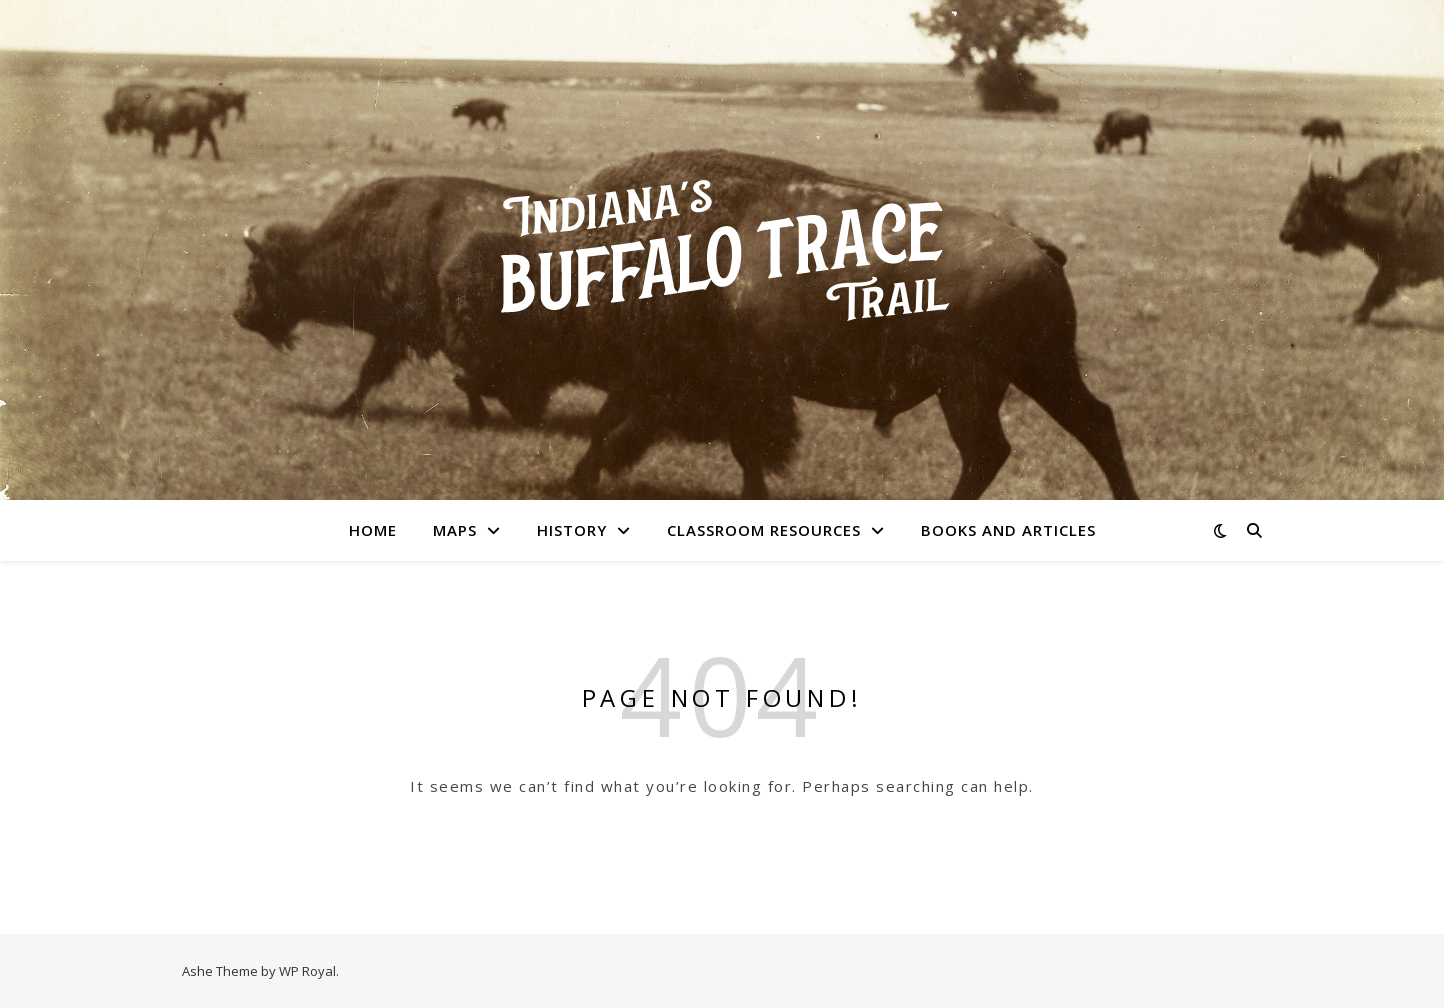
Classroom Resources (764, 530)
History (572, 530)
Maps (455, 530)
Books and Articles (1008, 530)
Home (373, 530)
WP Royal (307, 971)
